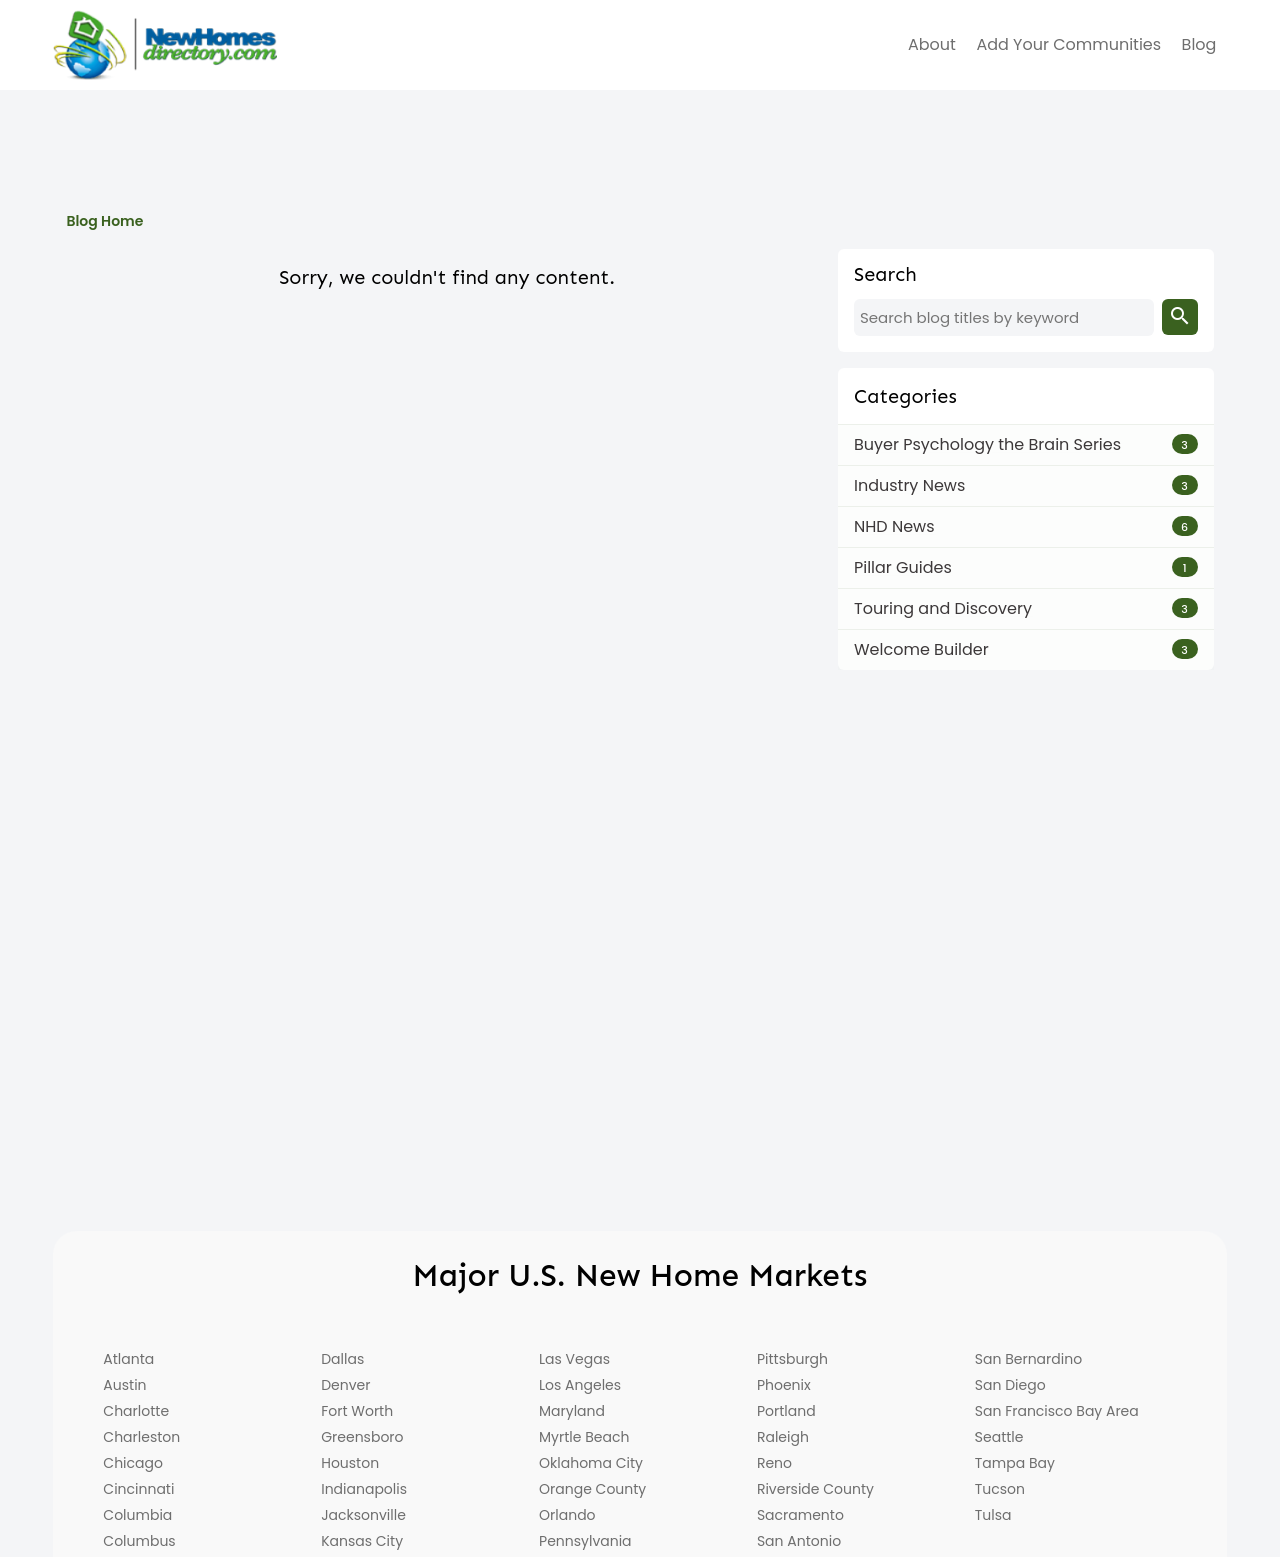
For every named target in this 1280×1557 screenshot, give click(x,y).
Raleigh (783, 1437)
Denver (345, 1385)
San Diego (1010, 1385)
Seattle (999, 1437)
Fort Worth (357, 1411)
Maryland (572, 1411)
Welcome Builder (921, 649)
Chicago (133, 1463)
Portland (786, 1411)
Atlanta (128, 1359)
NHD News (894, 526)
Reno (774, 1463)
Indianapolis (364, 1489)
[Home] (165, 45)
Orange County (592, 1489)
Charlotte (136, 1411)
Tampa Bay (1015, 1463)
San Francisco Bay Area (1057, 1411)
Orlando (567, 1515)
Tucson (1000, 1489)
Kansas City (362, 1541)
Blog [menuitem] (1199, 44)
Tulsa (993, 1515)
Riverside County (815, 1489)
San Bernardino (1028, 1359)
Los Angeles (580, 1385)
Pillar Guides (903, 567)
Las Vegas (574, 1359)
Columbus (139, 1541)
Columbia (137, 1515)
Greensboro (362, 1437)
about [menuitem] (932, 44)
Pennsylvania (585, 1541)
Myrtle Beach (584, 1437)
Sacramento (800, 1515)
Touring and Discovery (943, 608)
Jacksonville (363, 1515)
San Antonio (799, 1541)
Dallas (342, 1359)
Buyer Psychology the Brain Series (987, 444)
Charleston (141, 1437)
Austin (124, 1385)
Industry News (909, 485)
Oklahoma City (591, 1463)
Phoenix (784, 1385)
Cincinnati (138, 1489)
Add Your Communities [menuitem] (1068, 44)
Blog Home (104, 221)
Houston (350, 1463)
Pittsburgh (792, 1359)
